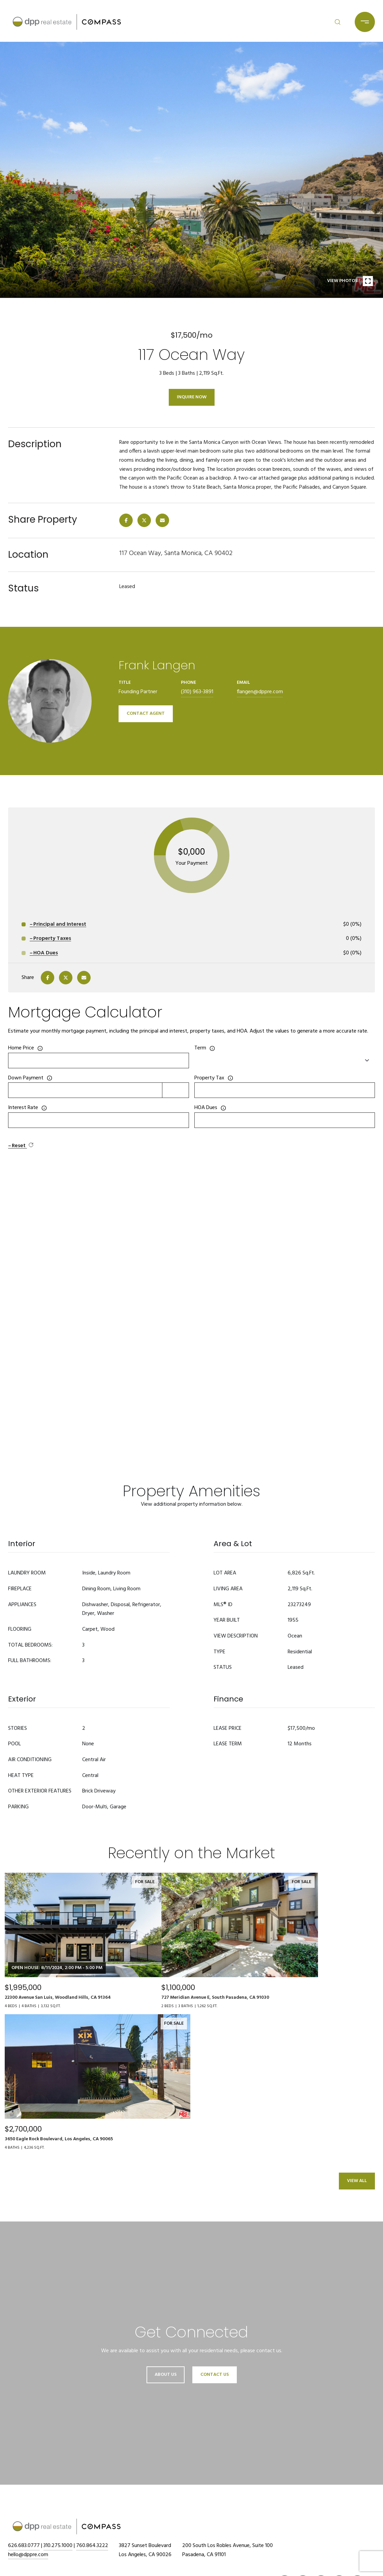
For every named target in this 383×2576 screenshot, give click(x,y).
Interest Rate (23, 1107)
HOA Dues (205, 1107)
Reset (22, 1145)
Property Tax (209, 1078)
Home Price (21, 1048)
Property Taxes (52, 938)
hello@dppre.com (28, 2554)
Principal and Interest (59, 924)
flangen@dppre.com (260, 691)
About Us (166, 2375)
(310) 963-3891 (197, 691)
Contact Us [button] (214, 2375)
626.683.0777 (24, 2545)
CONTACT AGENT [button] (146, 713)
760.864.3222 (92, 2545)
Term (200, 1048)
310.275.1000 (57, 2545)
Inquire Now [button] (191, 397)
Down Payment (25, 1078)
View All (357, 2181)
